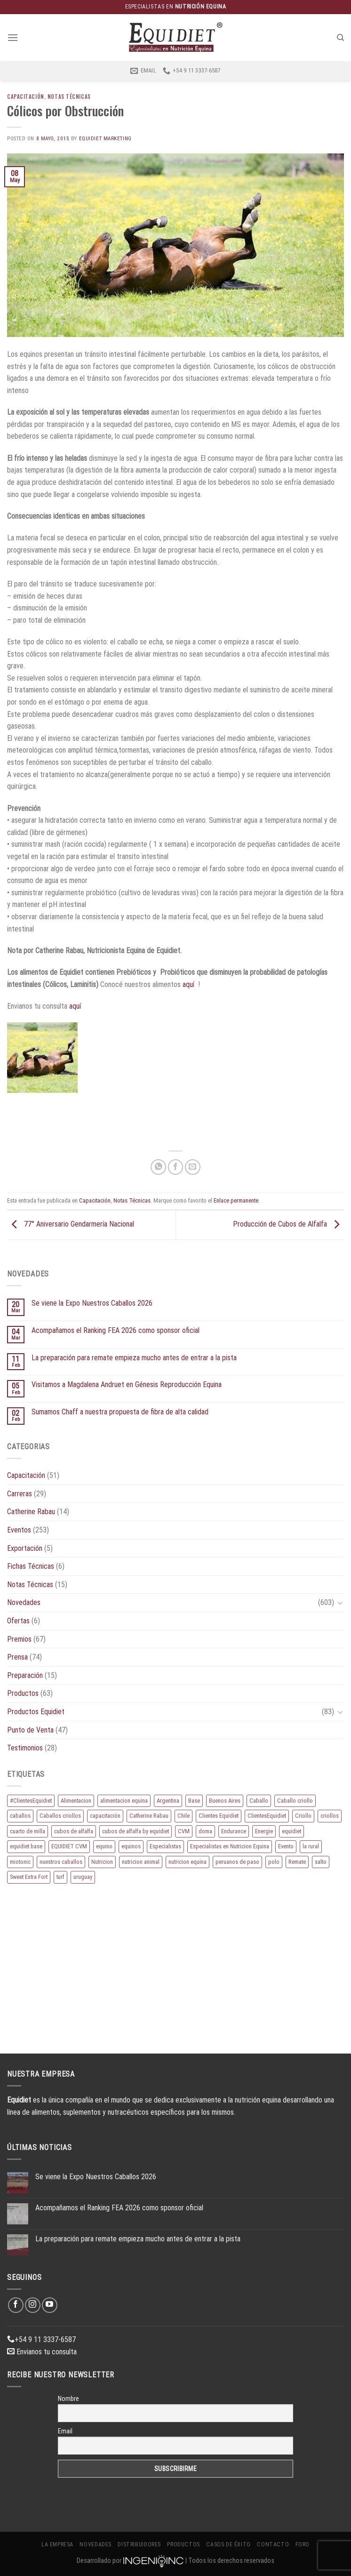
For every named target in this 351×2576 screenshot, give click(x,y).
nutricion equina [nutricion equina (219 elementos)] (187, 1861)
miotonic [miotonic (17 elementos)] (20, 1861)
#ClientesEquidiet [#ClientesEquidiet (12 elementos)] (31, 1800)
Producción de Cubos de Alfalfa (288, 1224)
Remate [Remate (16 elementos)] (297, 1861)
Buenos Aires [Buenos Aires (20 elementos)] (224, 1800)
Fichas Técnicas (30, 1566)
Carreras (19, 1493)
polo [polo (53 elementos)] (273, 1861)
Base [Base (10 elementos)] (194, 1800)
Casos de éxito (228, 2544)
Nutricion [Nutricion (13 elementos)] (102, 1861)
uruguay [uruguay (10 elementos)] (82, 1876)
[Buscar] (340, 38)
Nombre (68, 2398)
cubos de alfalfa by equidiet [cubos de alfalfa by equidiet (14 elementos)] (135, 1831)
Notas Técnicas (69, 96)
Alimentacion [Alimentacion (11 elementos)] (76, 1800)
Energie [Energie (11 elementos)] (264, 1831)
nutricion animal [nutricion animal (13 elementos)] (141, 1861)
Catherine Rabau (31, 1511)
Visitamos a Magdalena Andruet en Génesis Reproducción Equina (127, 1384)
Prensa (17, 1657)
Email (65, 2431)
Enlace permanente (236, 1200)
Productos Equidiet (35, 1711)
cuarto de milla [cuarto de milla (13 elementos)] (27, 1831)
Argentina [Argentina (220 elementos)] (168, 1800)
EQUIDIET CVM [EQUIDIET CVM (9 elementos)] (69, 1846)
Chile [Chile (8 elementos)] (183, 1815)
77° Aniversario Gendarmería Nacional (70, 1224)
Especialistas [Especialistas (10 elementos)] (165, 1846)
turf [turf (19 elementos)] (60, 1876)
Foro (302, 2544)
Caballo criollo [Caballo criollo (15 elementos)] (295, 1800)
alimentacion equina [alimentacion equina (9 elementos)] (124, 1800)
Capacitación (25, 96)
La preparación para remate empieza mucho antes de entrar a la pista (134, 1357)
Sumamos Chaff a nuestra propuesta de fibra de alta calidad (120, 1411)
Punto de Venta (30, 1729)
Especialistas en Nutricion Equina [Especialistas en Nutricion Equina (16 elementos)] (229, 1846)
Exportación (24, 1548)
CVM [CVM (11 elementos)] (184, 1831)
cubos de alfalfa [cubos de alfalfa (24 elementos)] (73, 1831)
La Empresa (57, 2544)
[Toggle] (340, 1602)
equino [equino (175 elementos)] (104, 1846)
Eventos (19, 1529)
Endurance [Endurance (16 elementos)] (233, 1831)
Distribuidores (139, 2544)
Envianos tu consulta (42, 2351)
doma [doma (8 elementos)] (205, 1831)
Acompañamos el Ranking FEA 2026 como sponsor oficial (115, 1330)
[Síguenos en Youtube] (49, 2305)
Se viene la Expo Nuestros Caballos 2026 (92, 1303)
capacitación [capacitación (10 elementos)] (105, 1815)
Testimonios (25, 1747)
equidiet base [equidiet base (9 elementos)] (26, 1846)
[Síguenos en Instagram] (32, 2305)
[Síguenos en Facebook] (16, 2305)
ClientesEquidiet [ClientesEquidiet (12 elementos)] (266, 1815)
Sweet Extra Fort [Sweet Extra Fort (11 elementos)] (29, 1876)
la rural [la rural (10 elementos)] (311, 1846)
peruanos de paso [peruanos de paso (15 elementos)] (237, 1861)
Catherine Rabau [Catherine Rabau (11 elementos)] (148, 1815)
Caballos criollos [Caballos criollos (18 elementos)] (60, 1815)
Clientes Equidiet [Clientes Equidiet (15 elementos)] (219, 1815)
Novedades (23, 1602)
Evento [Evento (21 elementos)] (286, 1846)
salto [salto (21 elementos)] (321, 1861)
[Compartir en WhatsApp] (158, 1167)
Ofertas (18, 1620)
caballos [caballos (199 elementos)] (20, 1815)
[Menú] (12, 37)
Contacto (273, 2544)
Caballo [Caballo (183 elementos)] (258, 1800)
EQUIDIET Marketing (105, 139)
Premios (19, 1639)
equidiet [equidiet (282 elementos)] (291, 1831)
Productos (23, 1693)
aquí (188, 984)
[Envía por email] (192, 1167)
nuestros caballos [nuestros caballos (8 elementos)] (61, 1861)
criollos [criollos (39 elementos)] (329, 1815)
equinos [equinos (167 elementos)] (131, 1846)
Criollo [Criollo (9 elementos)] (303, 1815)
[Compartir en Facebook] (175, 1167)
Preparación (25, 1675)
